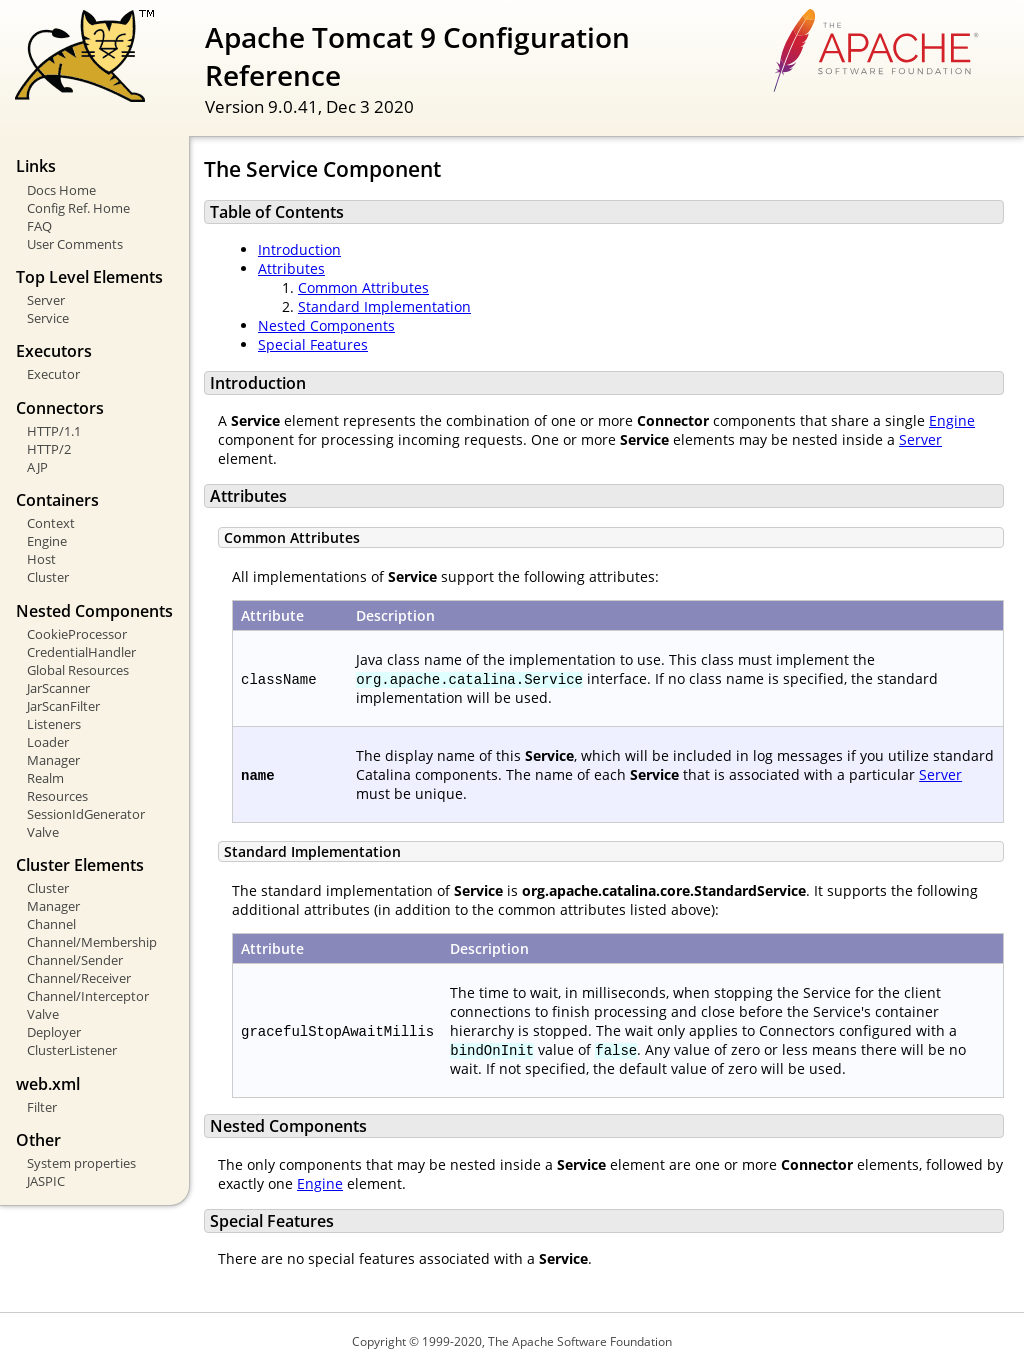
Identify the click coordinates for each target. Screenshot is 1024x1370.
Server (46, 300)
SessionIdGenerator (86, 814)
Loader (48, 742)
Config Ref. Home (78, 208)
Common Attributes (363, 287)
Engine (47, 541)
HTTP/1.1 (54, 431)
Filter (42, 1107)
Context (51, 523)
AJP (37, 467)
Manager (53, 760)
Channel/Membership (92, 942)
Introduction (299, 249)
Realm (45, 778)
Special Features (313, 344)
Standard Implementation (384, 306)
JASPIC (46, 1181)
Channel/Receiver (79, 978)
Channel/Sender (75, 960)
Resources (57, 796)
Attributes (291, 268)
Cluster (48, 577)
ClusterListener (72, 1050)
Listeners (54, 724)
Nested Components (326, 325)
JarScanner (58, 688)
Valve (43, 832)
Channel (51, 924)
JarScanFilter (63, 706)
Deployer (54, 1032)
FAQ (39, 226)
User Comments (75, 244)
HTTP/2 (49, 449)
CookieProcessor (77, 634)
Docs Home (61, 190)
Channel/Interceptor (88, 996)
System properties (81, 1163)
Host (41, 559)
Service (48, 318)
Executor (53, 374)
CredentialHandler (81, 652)
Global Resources (78, 670)
